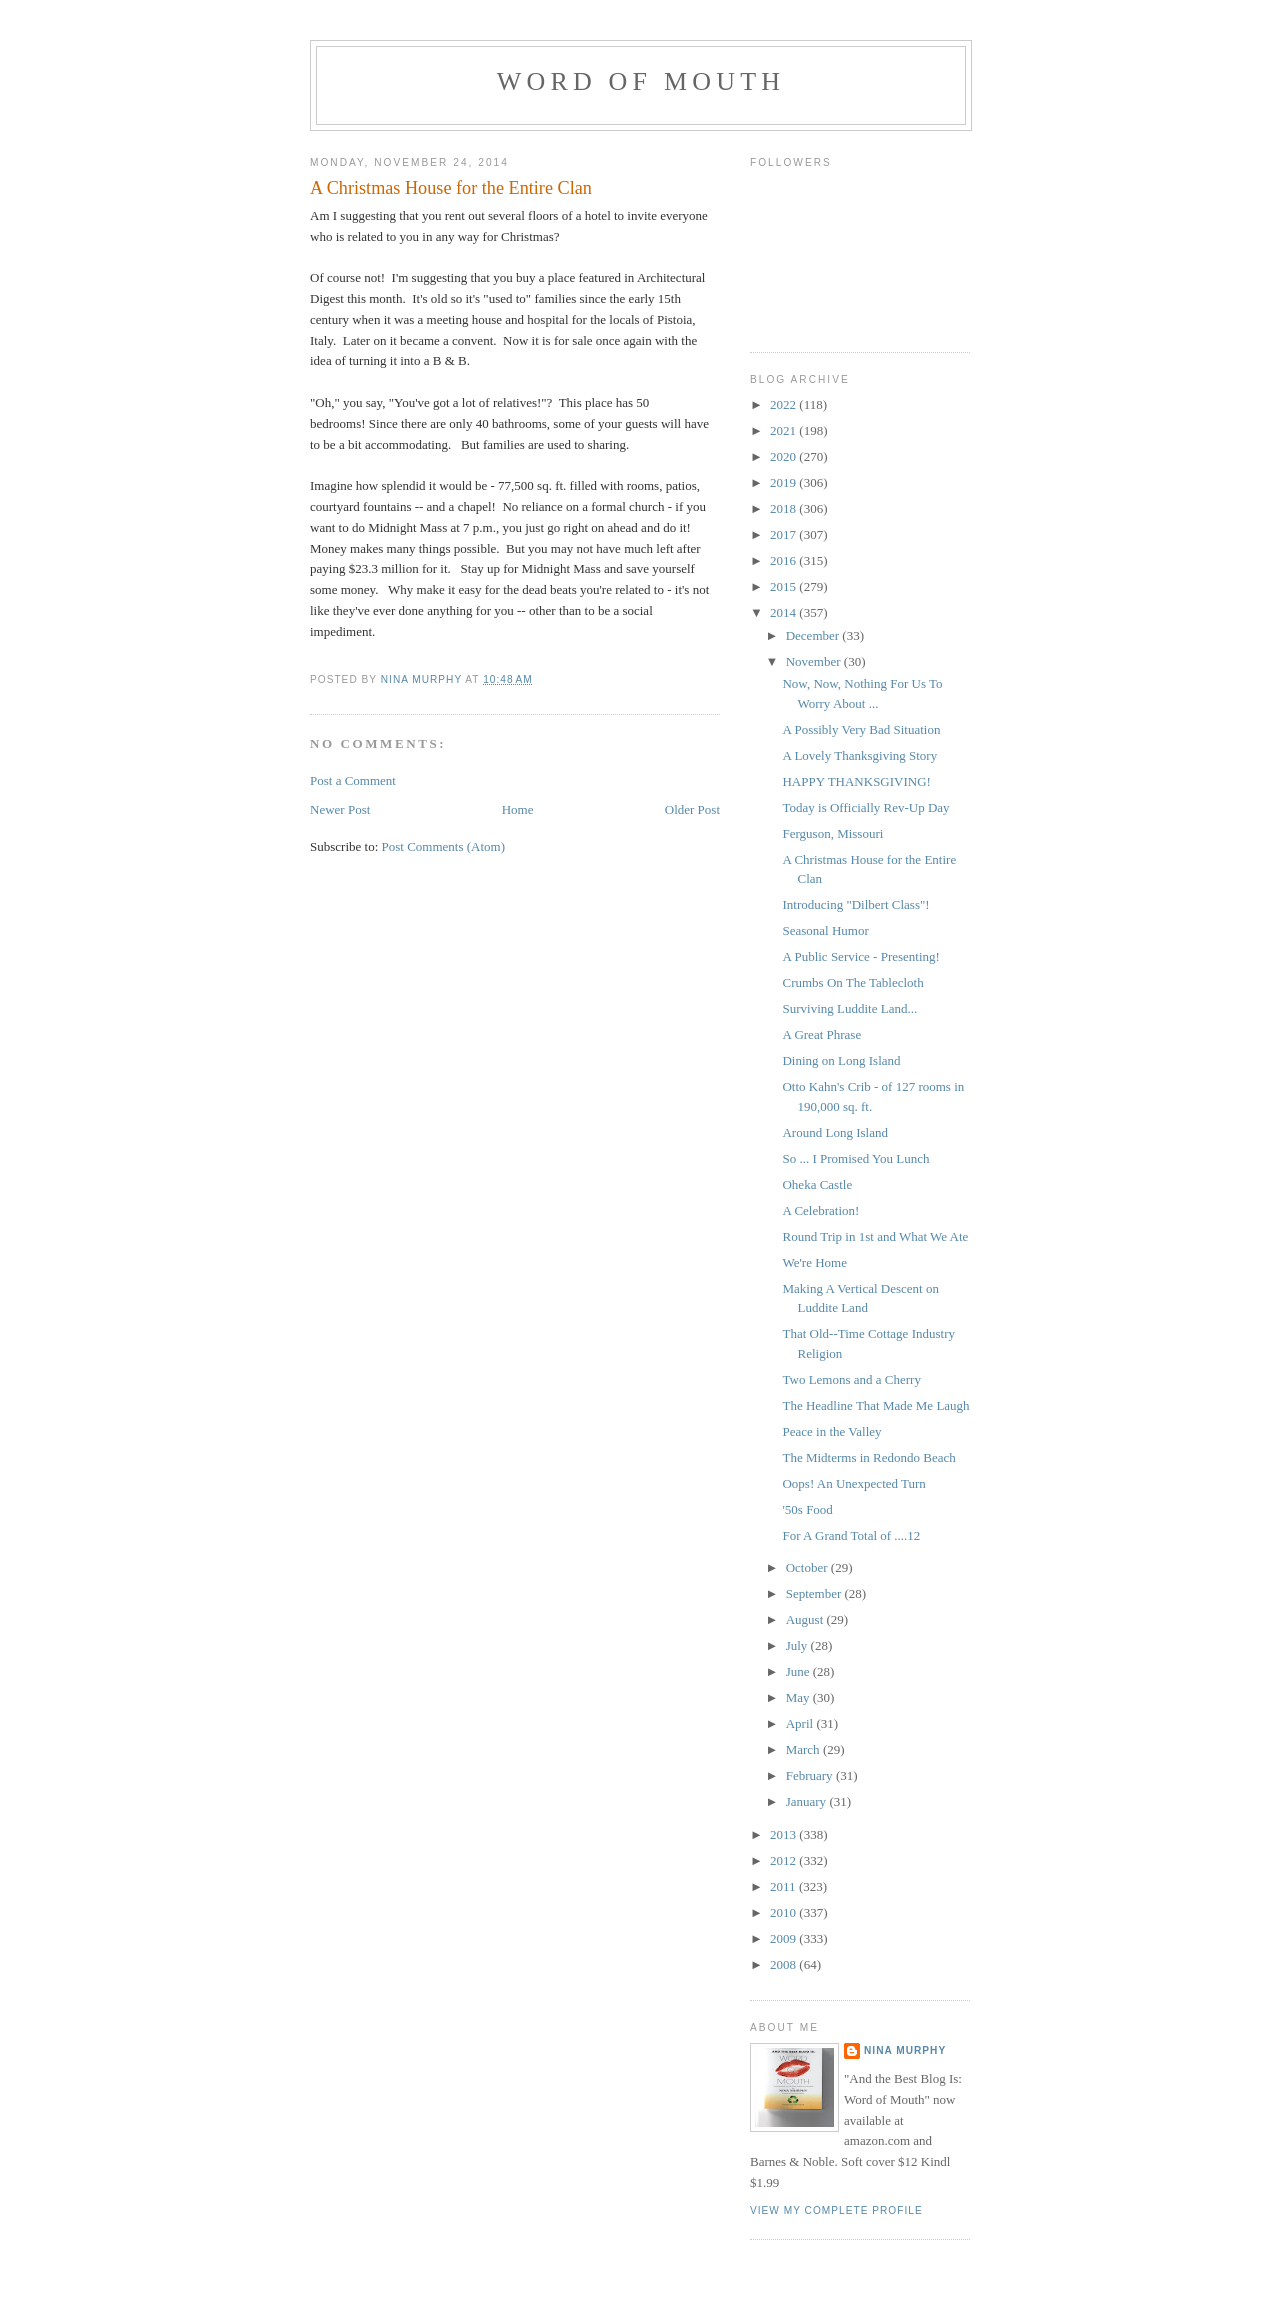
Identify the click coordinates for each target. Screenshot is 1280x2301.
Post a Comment (353, 780)
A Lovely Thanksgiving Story (859, 755)
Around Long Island (834, 1132)
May (799, 1697)
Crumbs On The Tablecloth (852, 982)
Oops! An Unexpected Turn (853, 1483)
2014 (784, 612)
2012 (784, 1860)
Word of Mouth (641, 81)
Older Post (692, 809)
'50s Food (807, 1509)
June (799, 1671)
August (806, 1619)
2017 (784, 534)
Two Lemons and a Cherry (851, 1379)
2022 (784, 404)
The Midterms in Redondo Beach (868, 1457)
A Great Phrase (821, 1034)
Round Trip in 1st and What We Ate (875, 1236)
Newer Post (340, 809)
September (815, 1593)
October (808, 1567)
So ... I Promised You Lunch (855, 1158)
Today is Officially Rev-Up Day (865, 807)
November (815, 661)
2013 (784, 1834)
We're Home (814, 1262)
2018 (784, 508)
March (804, 1749)
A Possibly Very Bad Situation (861, 729)
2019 (784, 482)
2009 (784, 1938)
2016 (784, 560)
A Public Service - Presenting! (860, 956)
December (814, 635)
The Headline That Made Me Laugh (875, 1405)
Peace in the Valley (831, 1431)
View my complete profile (836, 2210)
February (811, 1775)
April (801, 1723)
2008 (784, 1964)
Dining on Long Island (841, 1060)
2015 (784, 586)
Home (518, 809)
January (808, 1801)
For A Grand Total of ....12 (851, 1535)
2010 (784, 1912)
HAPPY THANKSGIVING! (856, 781)
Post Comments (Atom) (444, 846)
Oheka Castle (817, 1184)
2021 (784, 430)
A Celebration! (820, 1210)
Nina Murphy (905, 2050)
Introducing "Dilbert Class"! (855, 904)
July (798, 1645)
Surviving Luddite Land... (849, 1008)
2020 (784, 456)
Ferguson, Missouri (832, 833)
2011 (784, 1886)
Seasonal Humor (825, 930)
